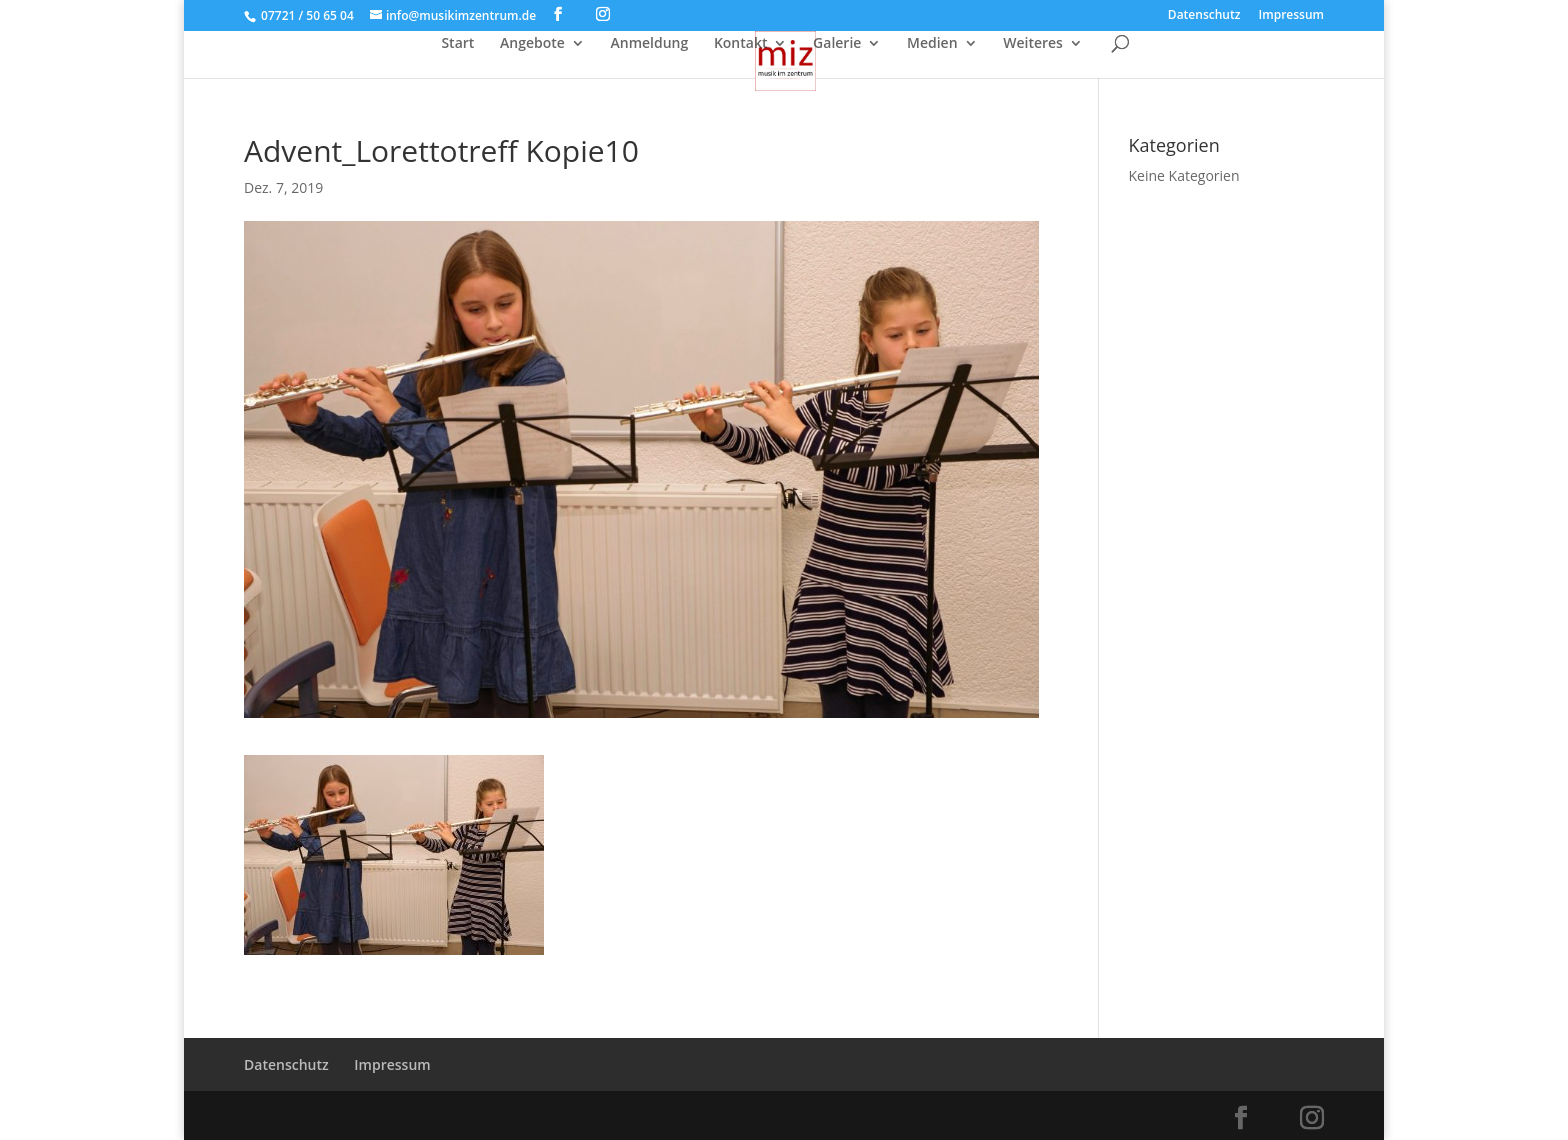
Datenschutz (1204, 16)
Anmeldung (649, 44)
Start (457, 44)
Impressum (1291, 16)
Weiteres (1033, 44)
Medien (932, 44)
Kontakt (741, 44)
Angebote (532, 44)
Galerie (837, 44)
